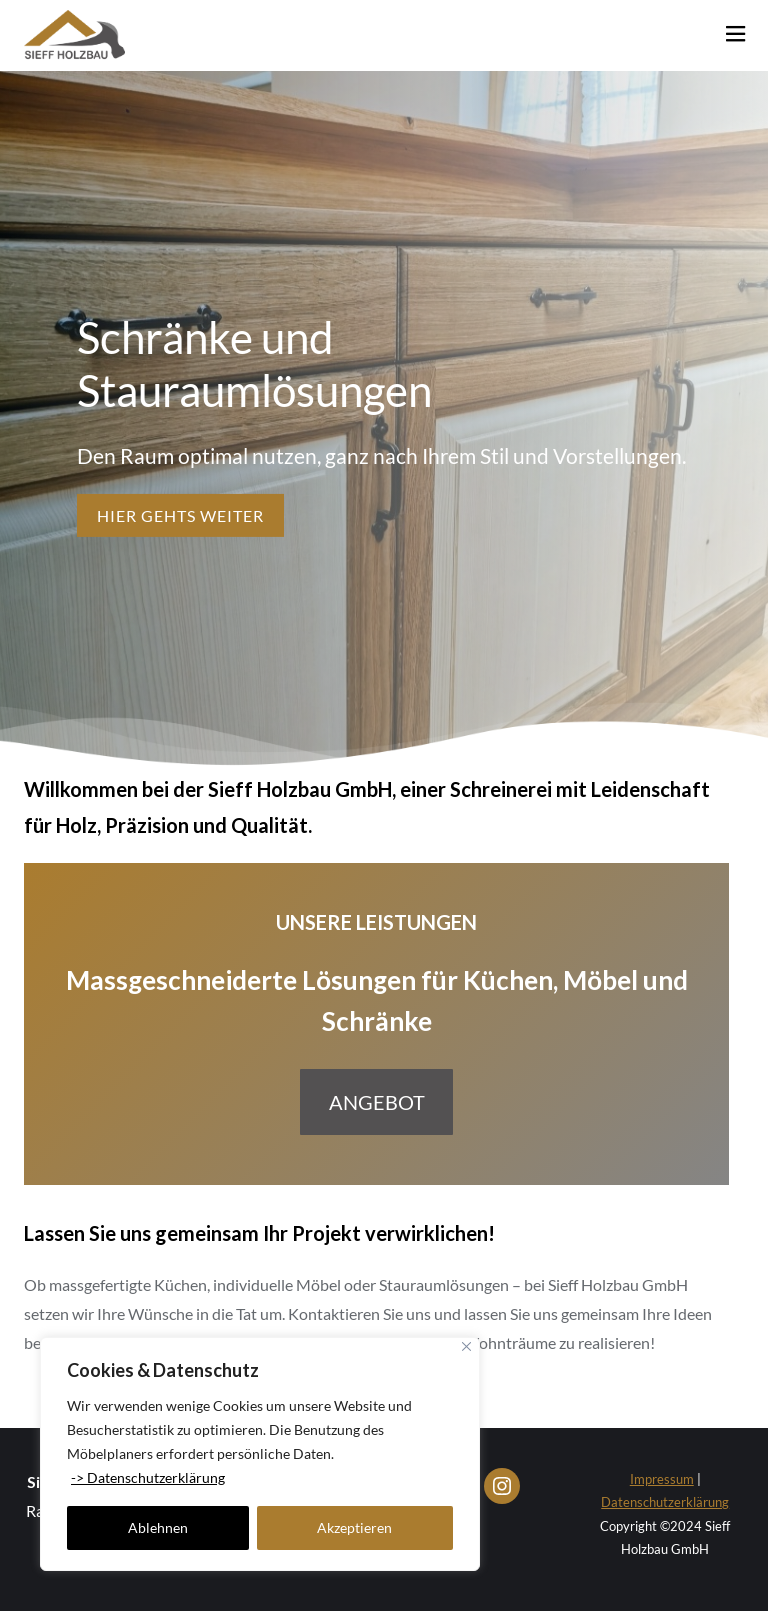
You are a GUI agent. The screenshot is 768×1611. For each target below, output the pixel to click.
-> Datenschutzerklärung (148, 1477)
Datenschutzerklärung (665, 1502)
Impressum (662, 1479)
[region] (260, 1454)
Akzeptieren (354, 1527)
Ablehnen (158, 1527)
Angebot (377, 1102)
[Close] (466, 1346)
